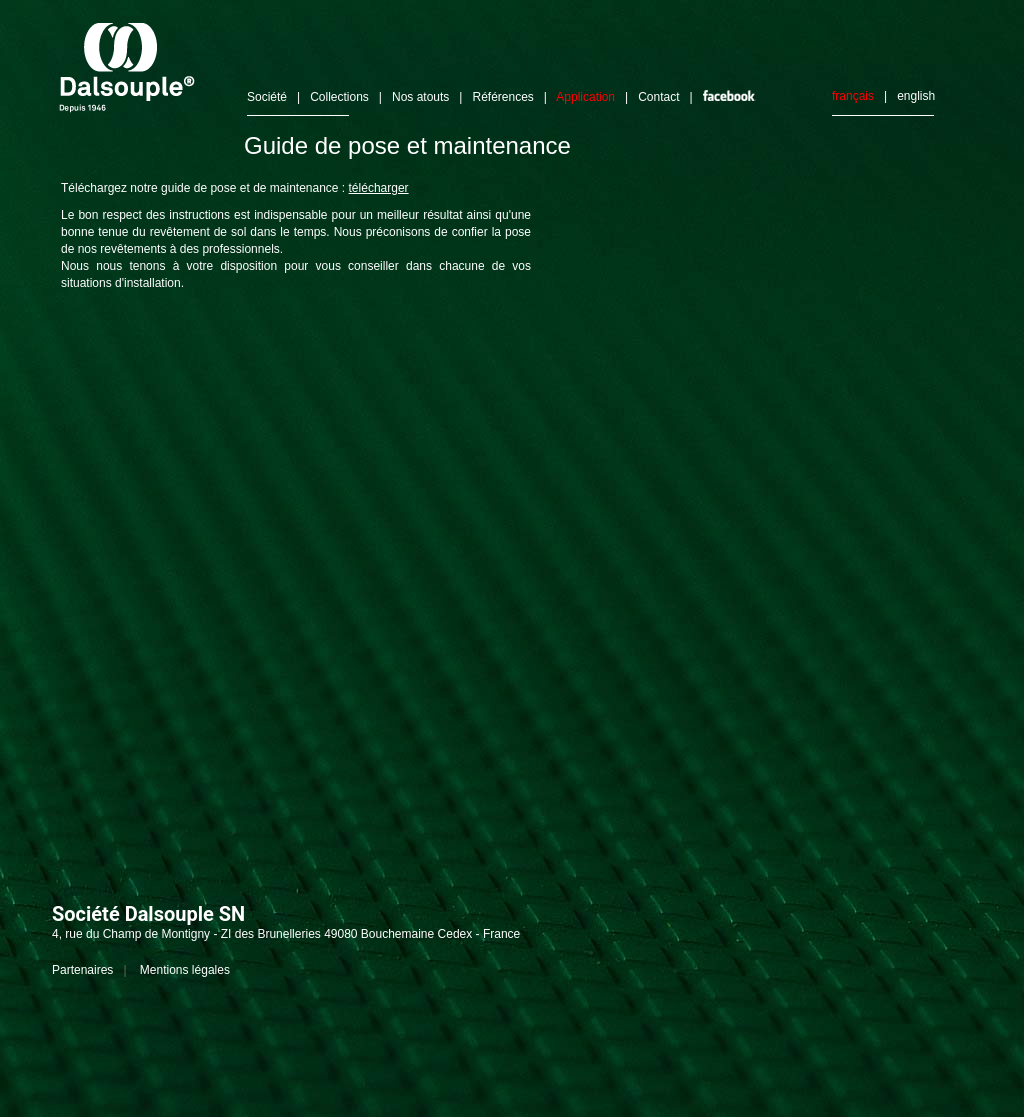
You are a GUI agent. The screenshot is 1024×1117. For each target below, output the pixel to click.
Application (585, 97)
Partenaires (82, 970)
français (853, 96)
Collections (339, 97)
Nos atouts (420, 97)
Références (502, 97)
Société (267, 97)
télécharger (379, 188)
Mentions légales (185, 970)
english (916, 96)
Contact (658, 97)
